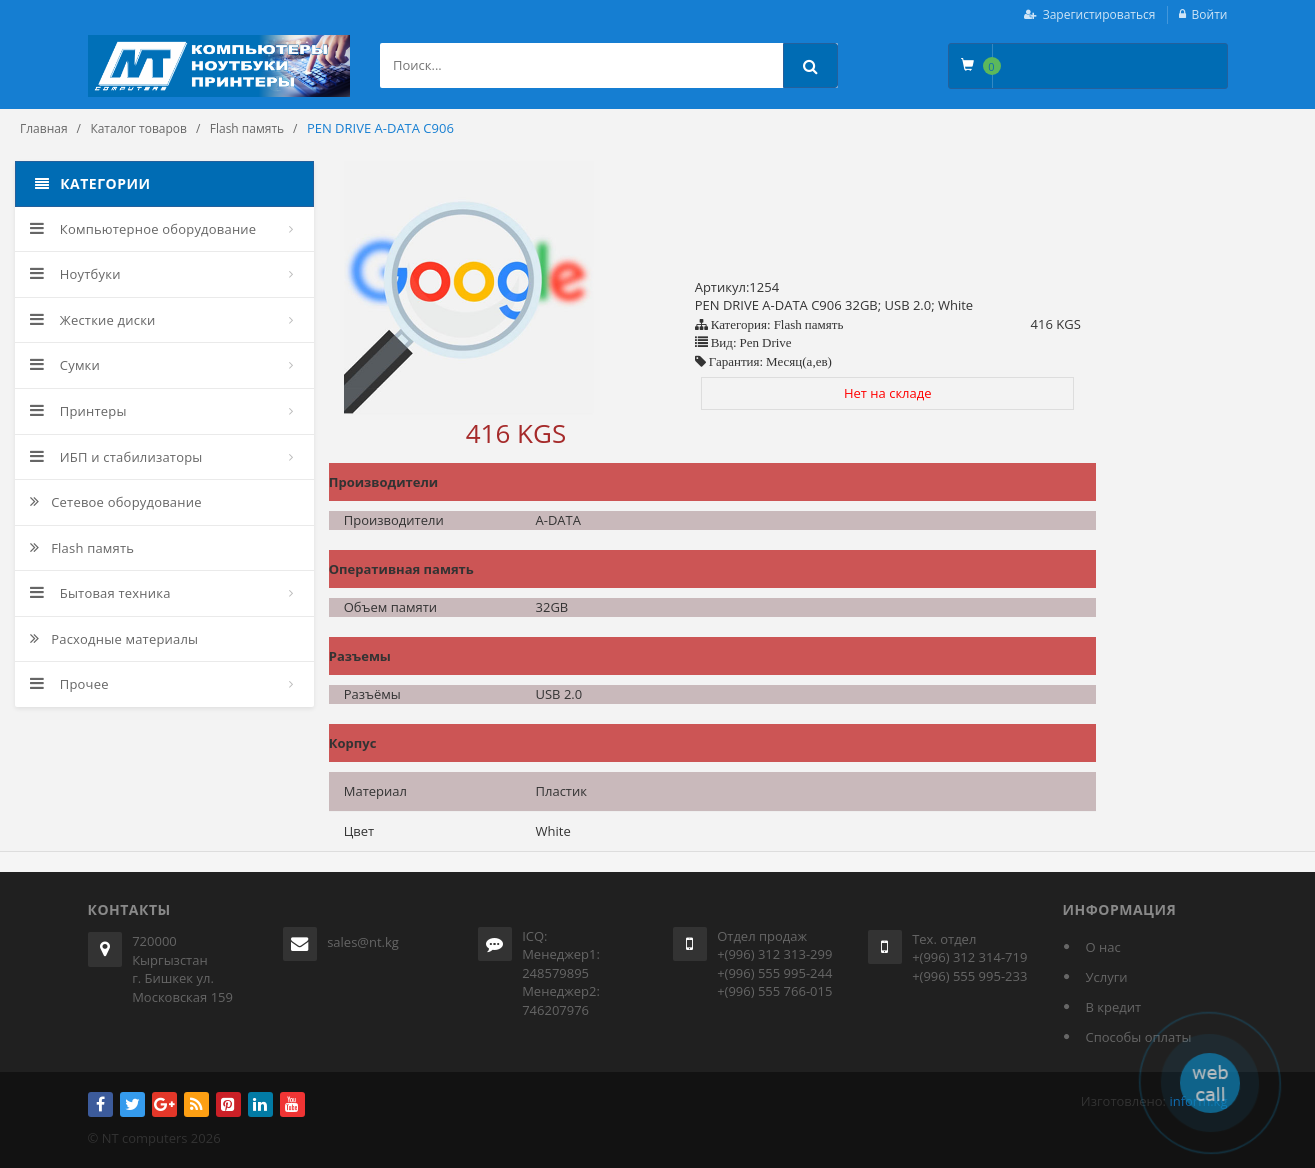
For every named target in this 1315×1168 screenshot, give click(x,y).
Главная (44, 128)
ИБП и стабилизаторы (116, 457)
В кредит (1114, 1007)
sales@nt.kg (363, 942)
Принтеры (78, 411)
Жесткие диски (93, 320)
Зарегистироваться (1099, 14)
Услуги (1107, 977)
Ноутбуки (75, 274)
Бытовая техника (100, 593)
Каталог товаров (138, 128)
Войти (1210, 14)
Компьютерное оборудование (143, 229)
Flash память (247, 128)
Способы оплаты (1139, 1037)
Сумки (65, 365)
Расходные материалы (114, 639)
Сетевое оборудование (116, 502)
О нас (1103, 947)
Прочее (69, 684)
